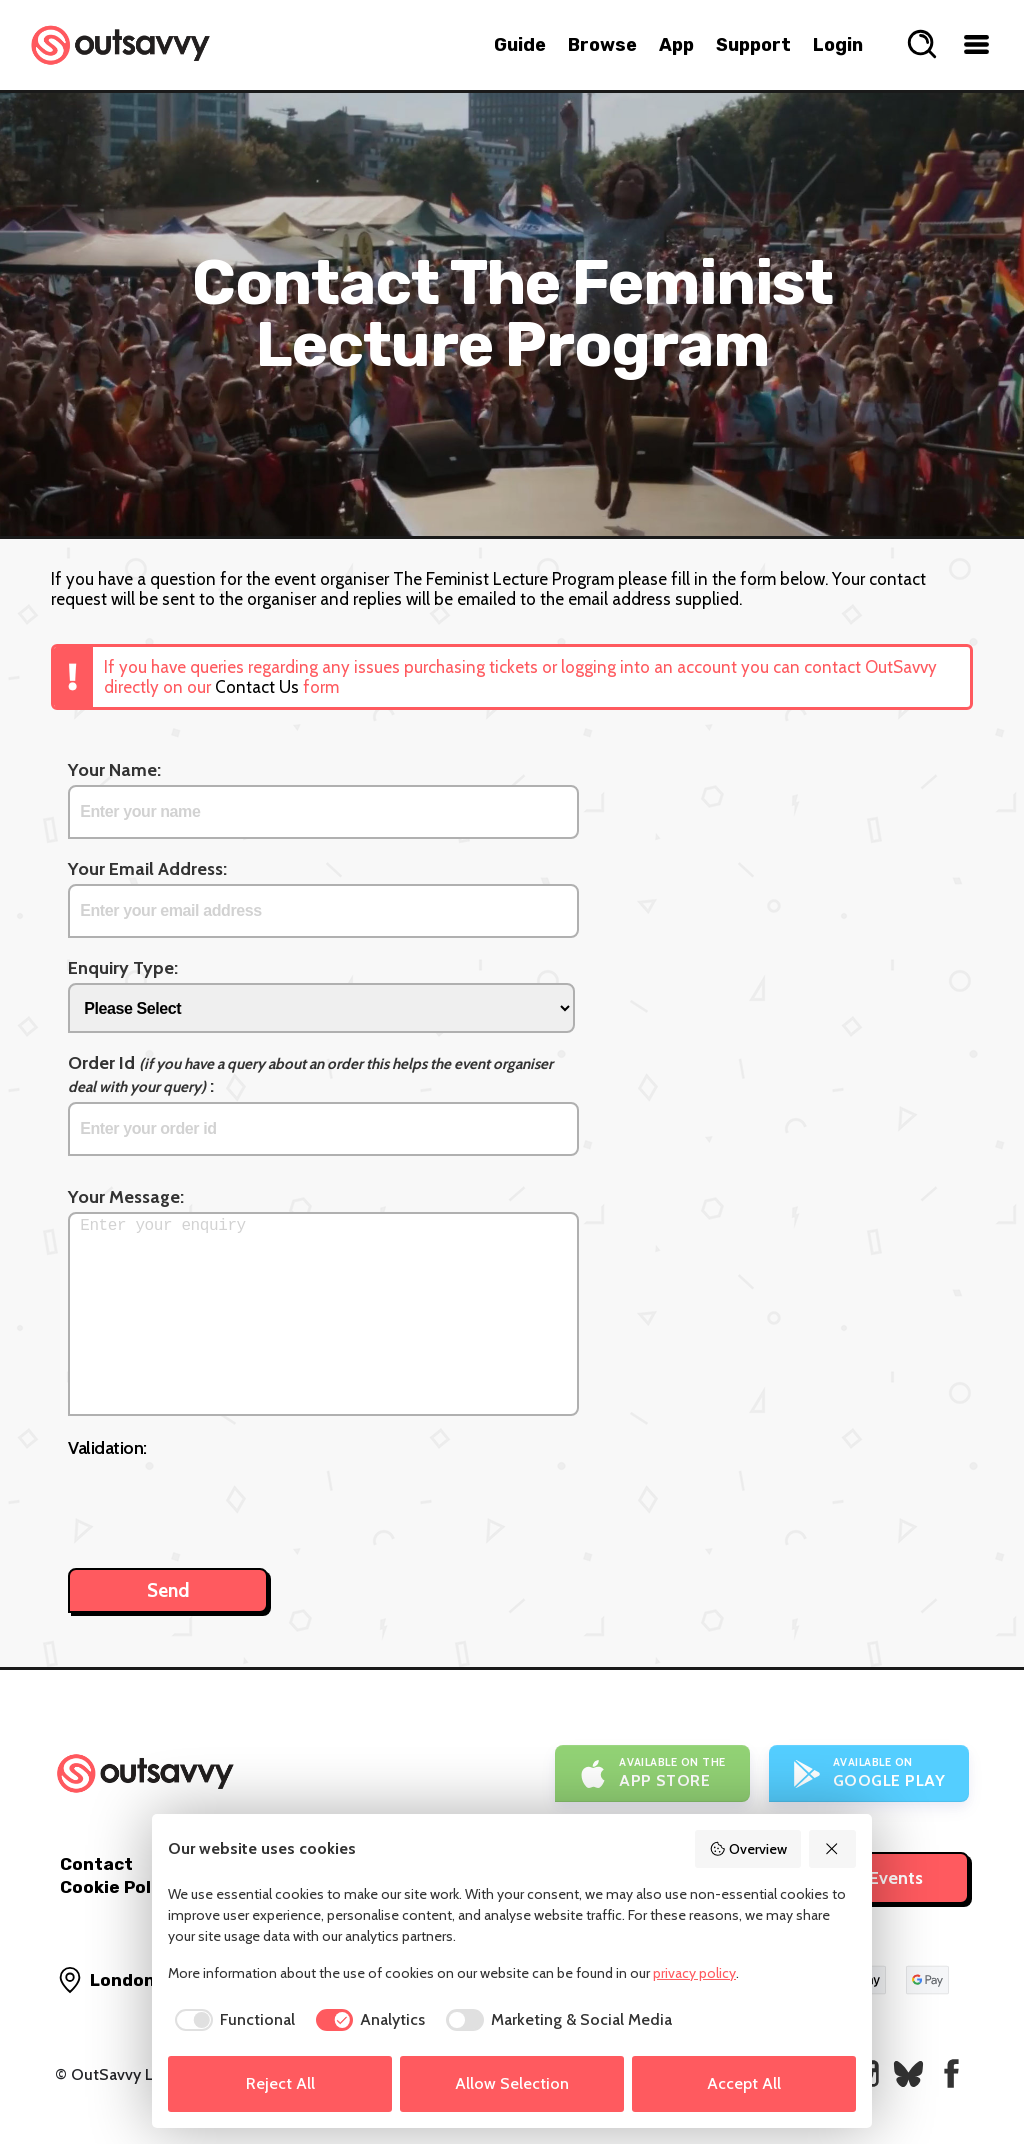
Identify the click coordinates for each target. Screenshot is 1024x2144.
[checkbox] (231, 2020)
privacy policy (694, 1973)
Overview (748, 1849)
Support (753, 45)
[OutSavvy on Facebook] (951, 2073)
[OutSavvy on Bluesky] (908, 2073)
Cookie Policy (118, 1887)
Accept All (744, 2083)
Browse (602, 45)
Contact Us (257, 687)
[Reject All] (833, 1849)
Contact (96, 1864)
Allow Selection (512, 2083)
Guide (520, 45)
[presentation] (220, 1503)
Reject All (280, 2083)
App (676, 45)
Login (838, 45)
